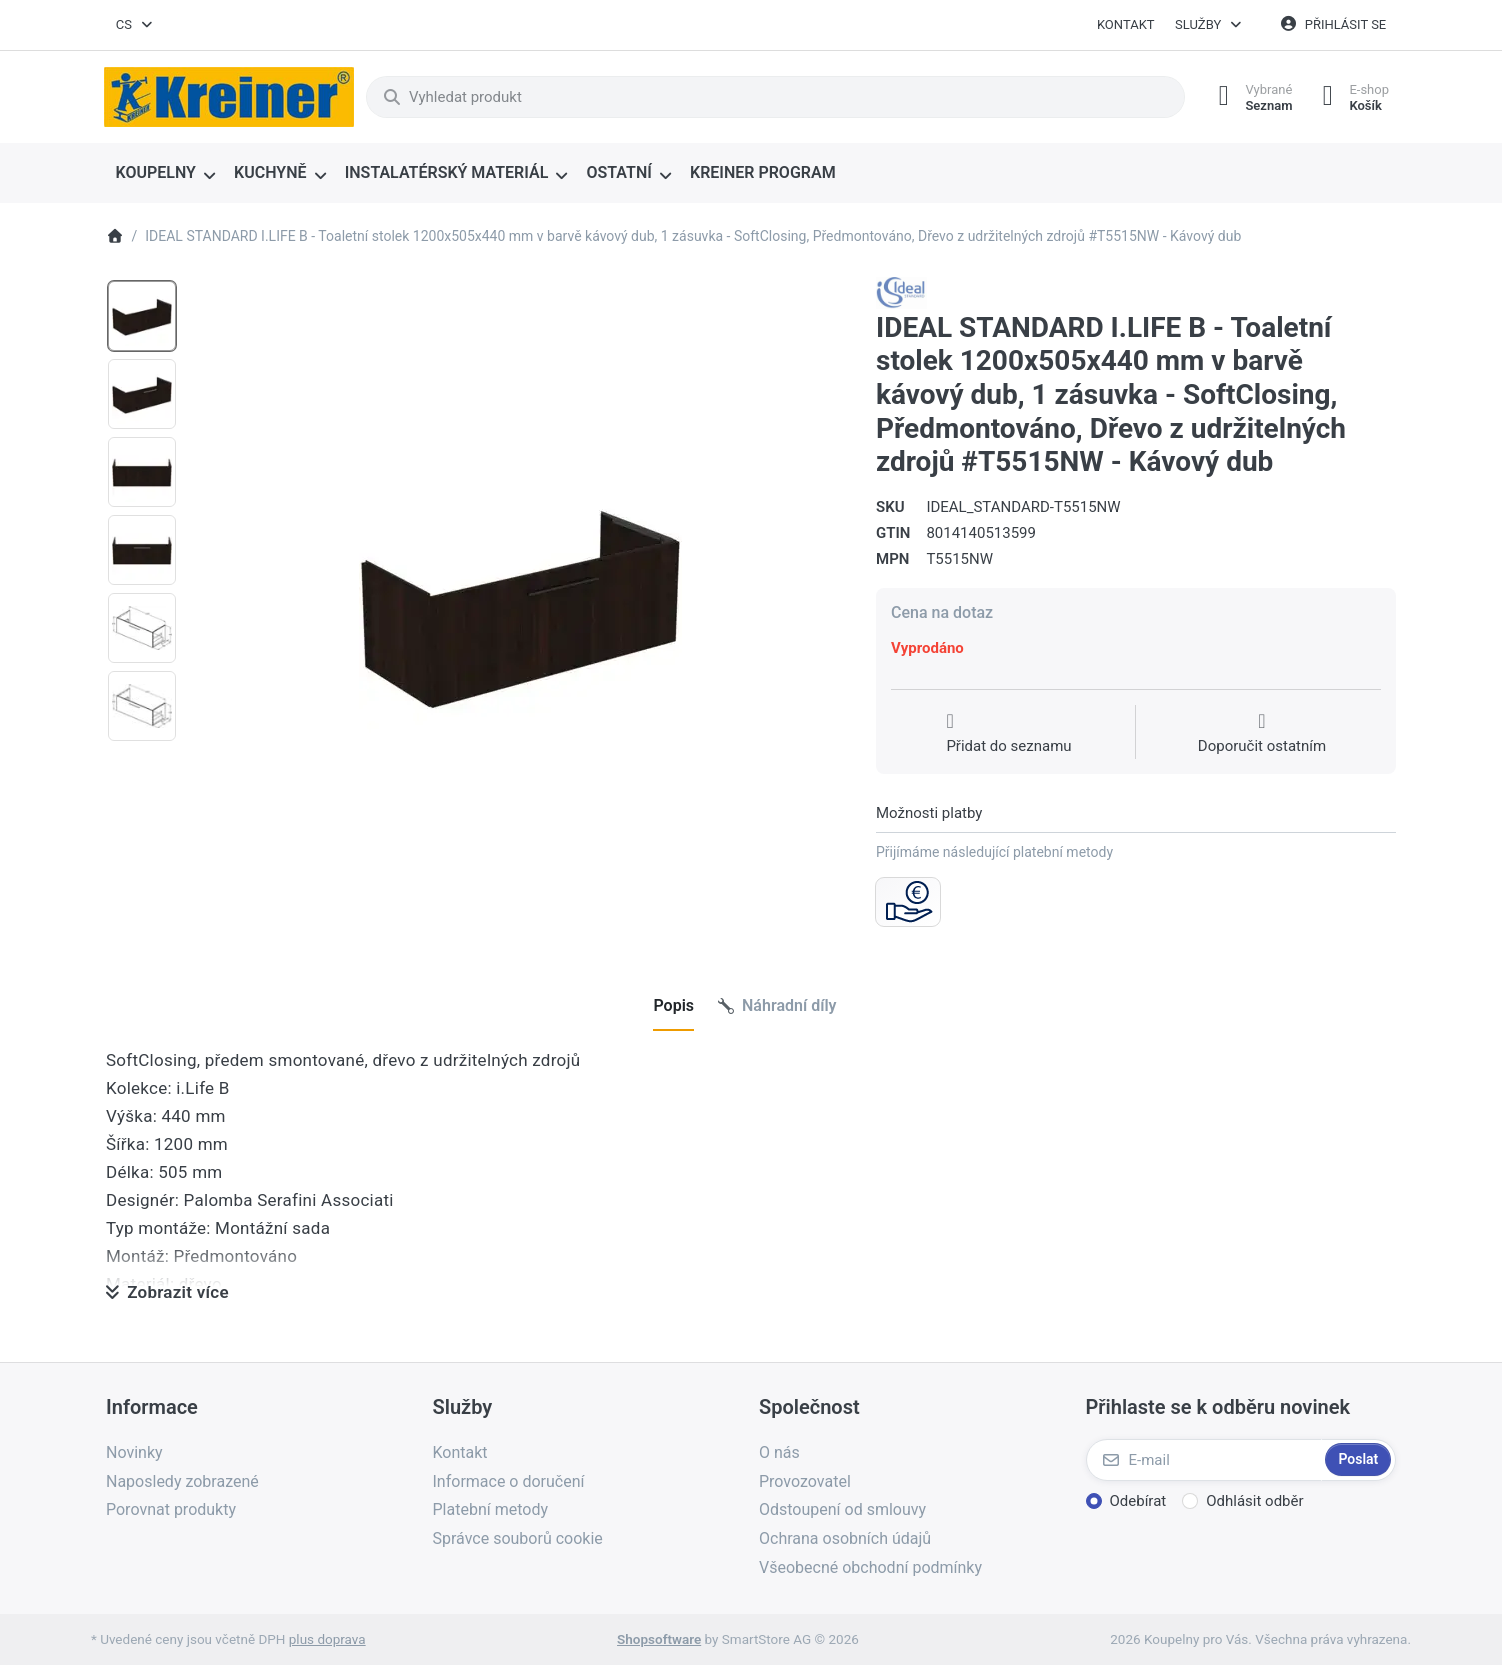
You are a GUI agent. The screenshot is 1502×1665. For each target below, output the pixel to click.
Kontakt (1126, 24)
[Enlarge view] (520, 603)
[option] (142, 316)
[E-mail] (1204, 1460)
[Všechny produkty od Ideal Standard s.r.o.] (901, 292)
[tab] (673, 1006)
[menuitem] (165, 174)
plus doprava (327, 1639)
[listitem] (520, 603)
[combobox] (135, 25)
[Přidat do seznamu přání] (1008, 734)
